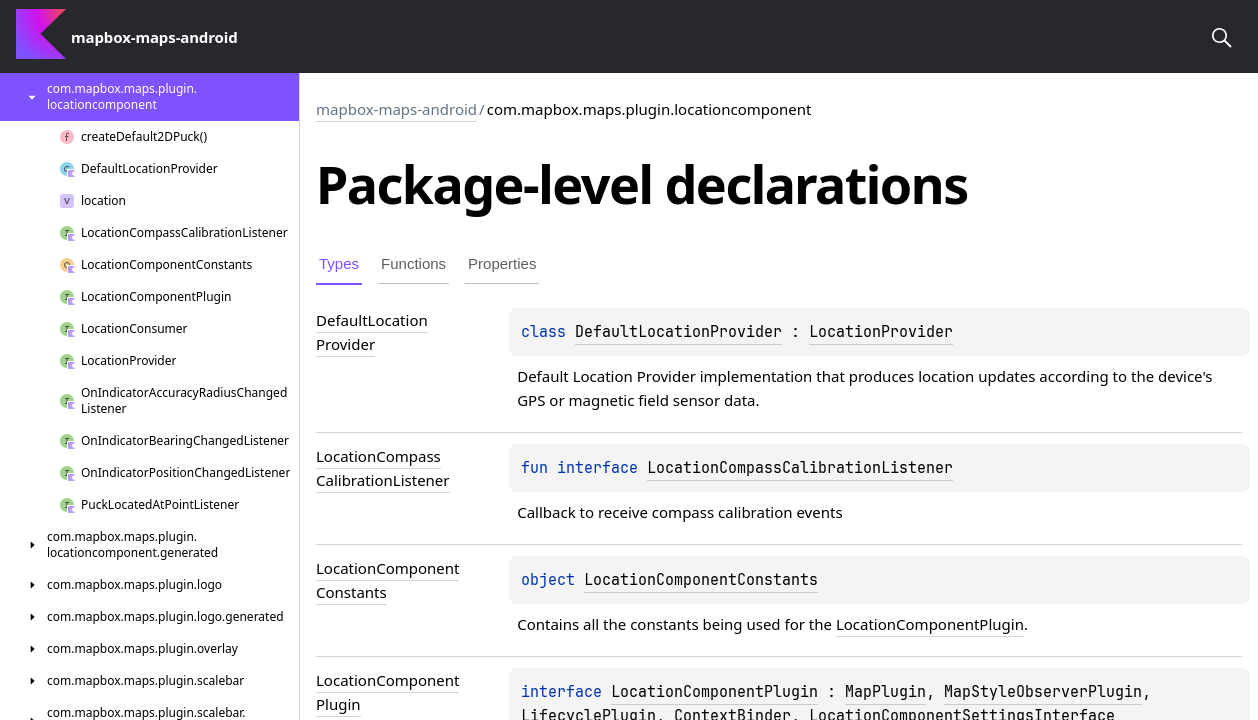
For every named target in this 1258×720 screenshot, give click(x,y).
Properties (502, 263)
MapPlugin (885, 692)
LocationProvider (881, 332)
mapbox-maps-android (396, 109)
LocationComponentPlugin (930, 624)
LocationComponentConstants (701, 580)
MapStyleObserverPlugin (1043, 692)
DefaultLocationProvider (678, 332)
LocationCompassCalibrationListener (800, 468)
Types (339, 263)
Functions (413, 263)
